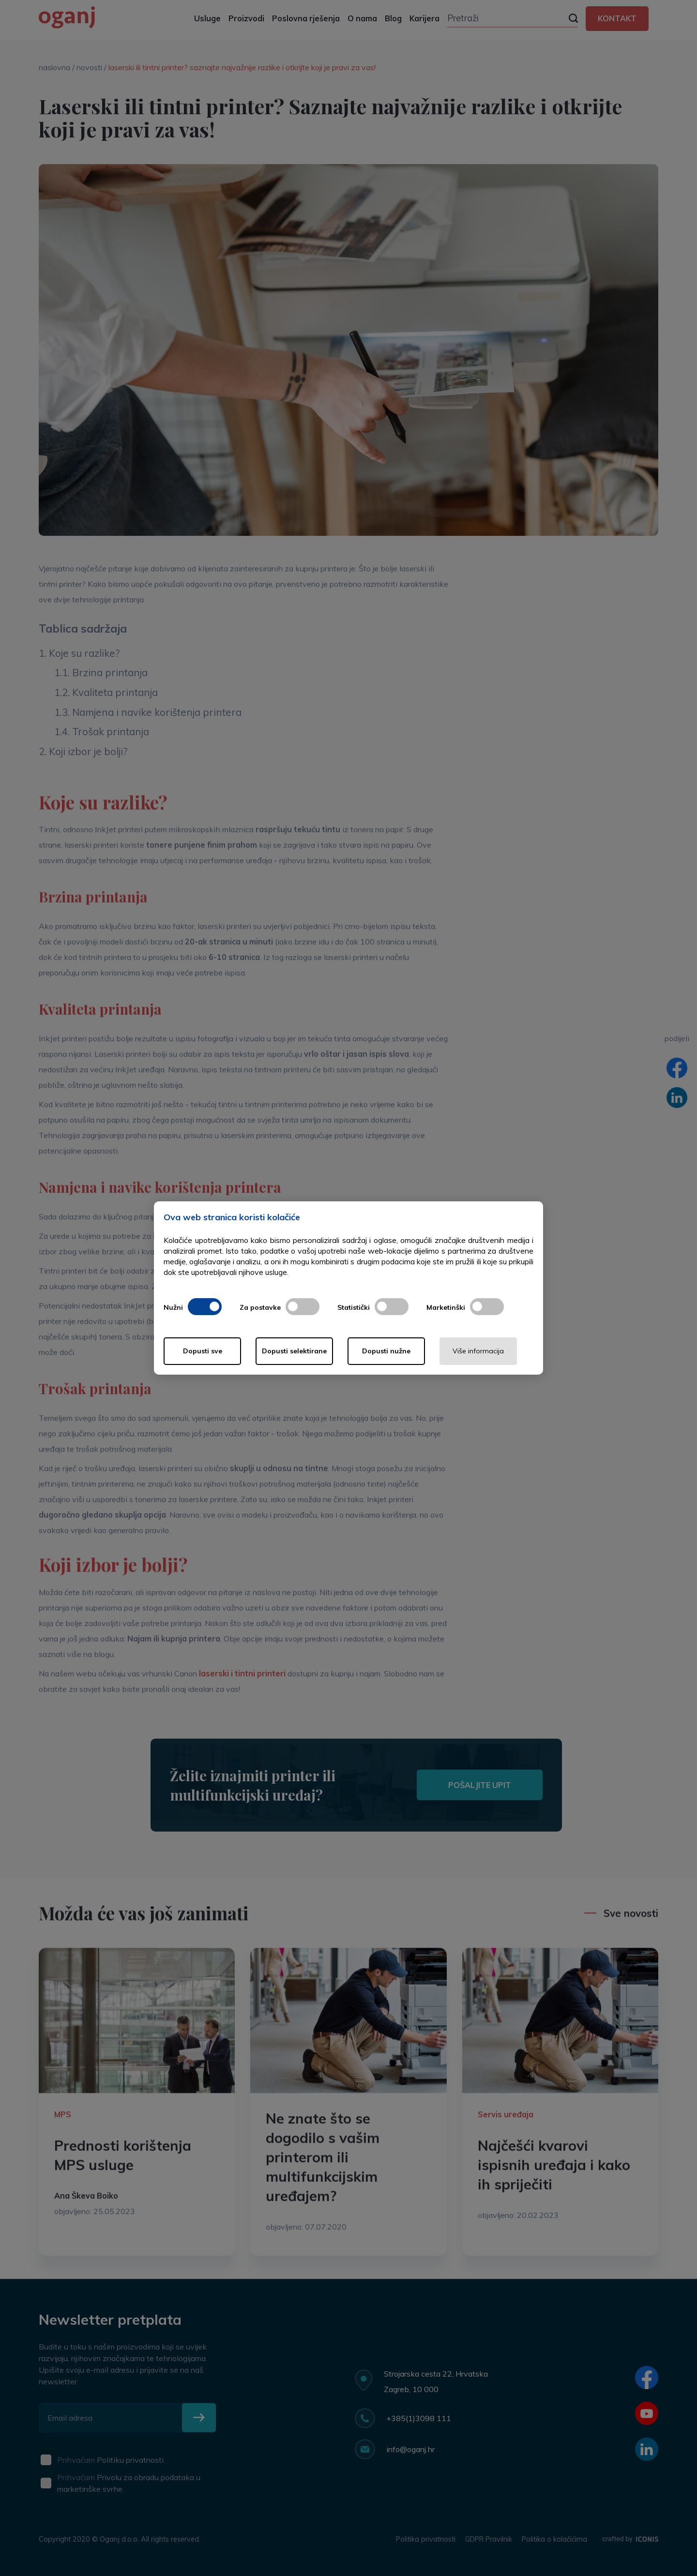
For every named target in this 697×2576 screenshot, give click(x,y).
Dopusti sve (202, 1351)
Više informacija (478, 1351)
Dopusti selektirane (294, 1351)
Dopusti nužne (386, 1351)
